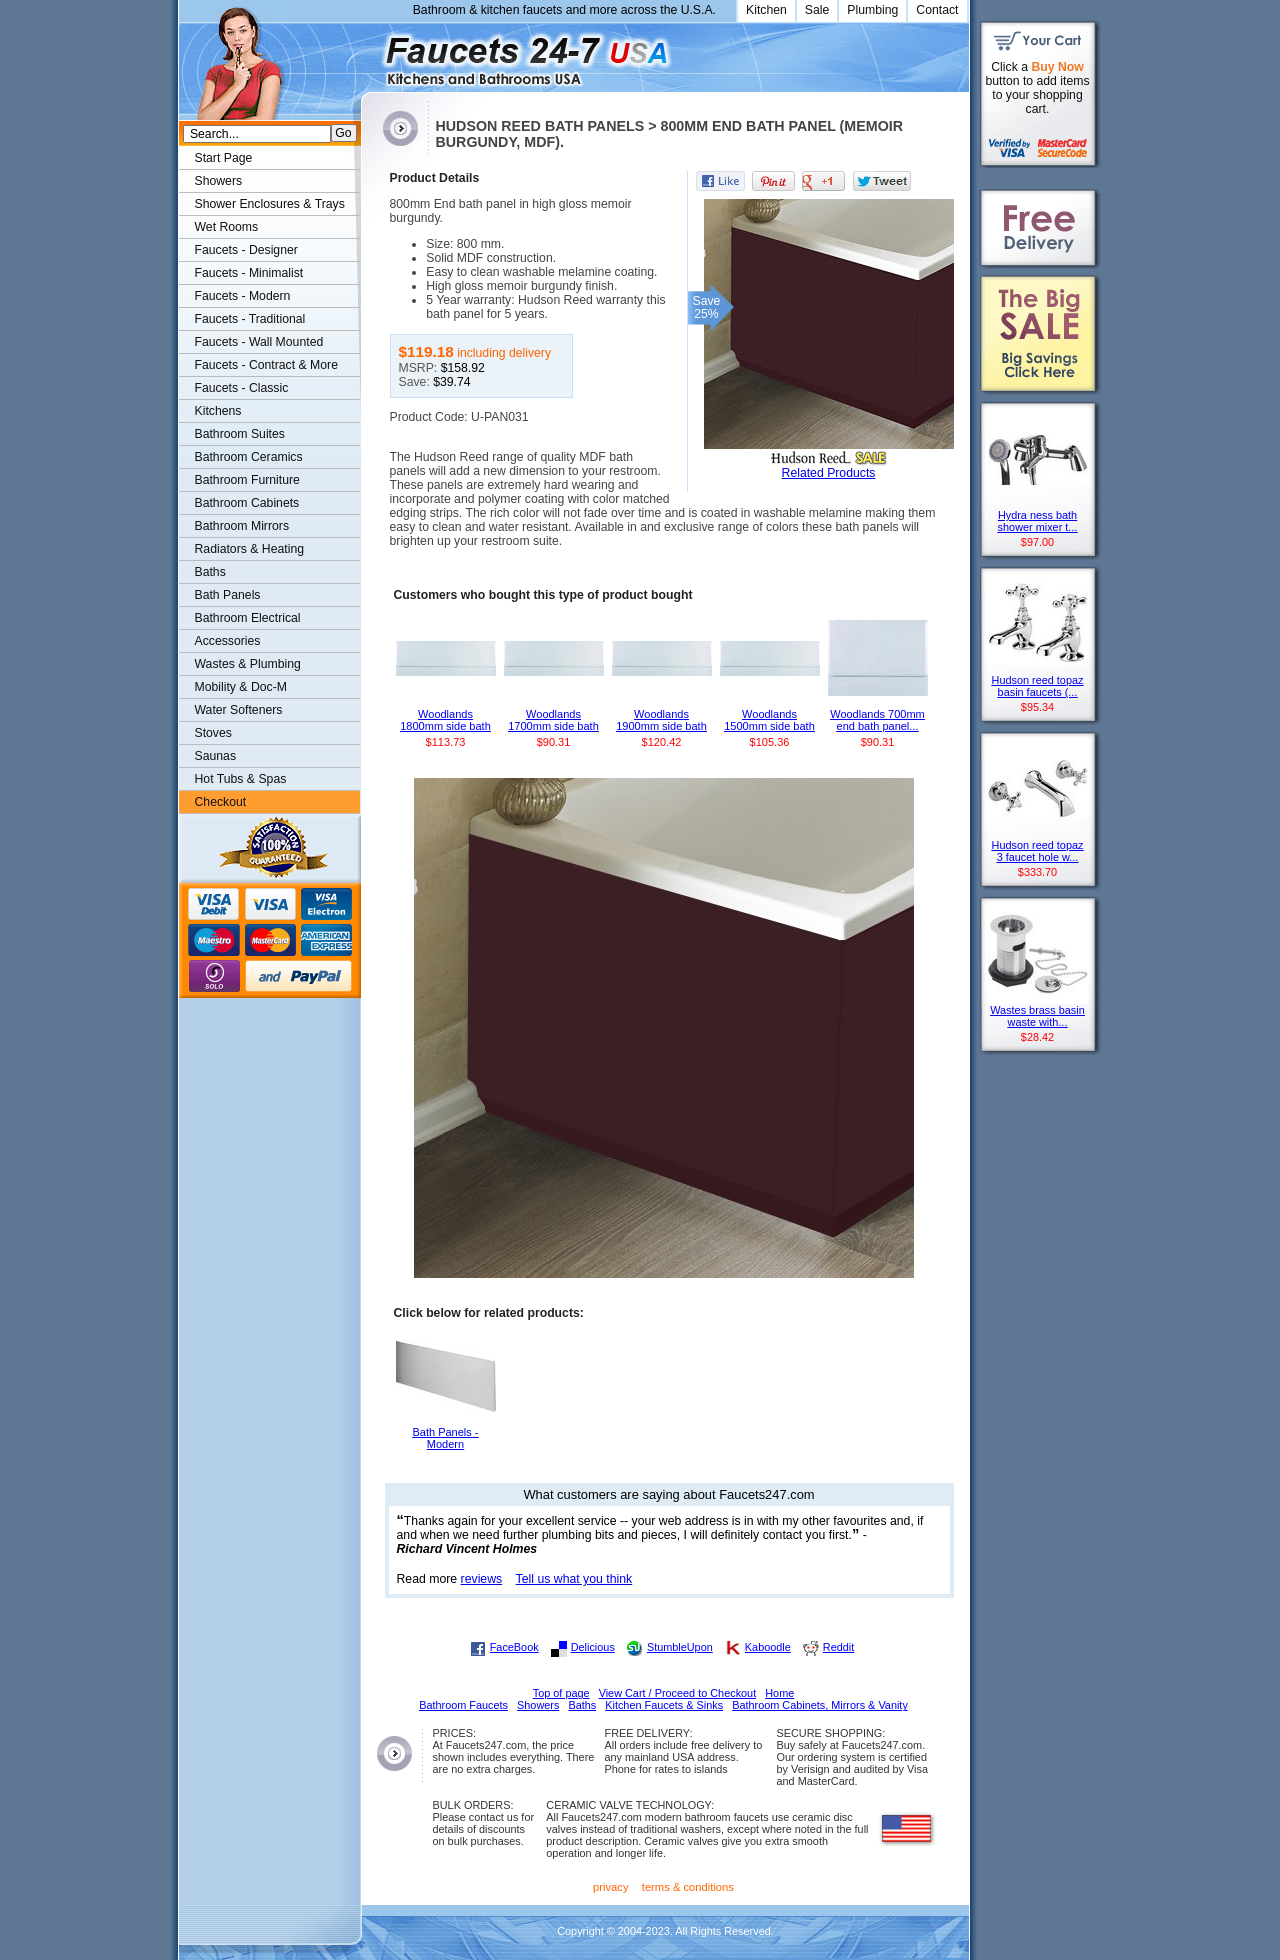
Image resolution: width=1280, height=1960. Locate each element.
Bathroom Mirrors (242, 526)
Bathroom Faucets (463, 1705)
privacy (611, 1887)
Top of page (561, 1693)
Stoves (213, 733)
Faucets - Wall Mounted (259, 342)
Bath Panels (228, 595)
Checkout (221, 802)
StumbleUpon (680, 1647)
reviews (482, 1579)
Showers (219, 181)
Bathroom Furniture (247, 480)
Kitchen (766, 10)
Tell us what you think (574, 1579)
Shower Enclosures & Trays (270, 204)
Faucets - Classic (242, 388)
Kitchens (218, 411)
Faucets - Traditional (250, 319)
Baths (210, 572)
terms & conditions (688, 1887)
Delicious (593, 1647)
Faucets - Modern (243, 296)
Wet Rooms (227, 227)
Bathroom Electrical (248, 618)
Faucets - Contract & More (266, 365)
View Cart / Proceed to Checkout (678, 1693)
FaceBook (514, 1647)
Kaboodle (768, 1647)
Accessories (228, 641)
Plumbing (872, 10)
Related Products (829, 473)
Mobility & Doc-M (241, 687)
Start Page (224, 158)
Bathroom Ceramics (249, 457)
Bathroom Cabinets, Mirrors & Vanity (820, 1705)
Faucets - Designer (246, 250)
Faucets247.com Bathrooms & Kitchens (370, 53)
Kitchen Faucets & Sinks (664, 1705)
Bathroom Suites (240, 434)
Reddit (838, 1647)
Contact (937, 10)
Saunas (216, 756)
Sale (817, 10)
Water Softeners (239, 710)
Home (779, 1693)
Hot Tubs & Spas (241, 779)
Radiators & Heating (250, 549)
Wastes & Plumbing (248, 664)
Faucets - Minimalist (249, 273)
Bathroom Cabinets (247, 503)
